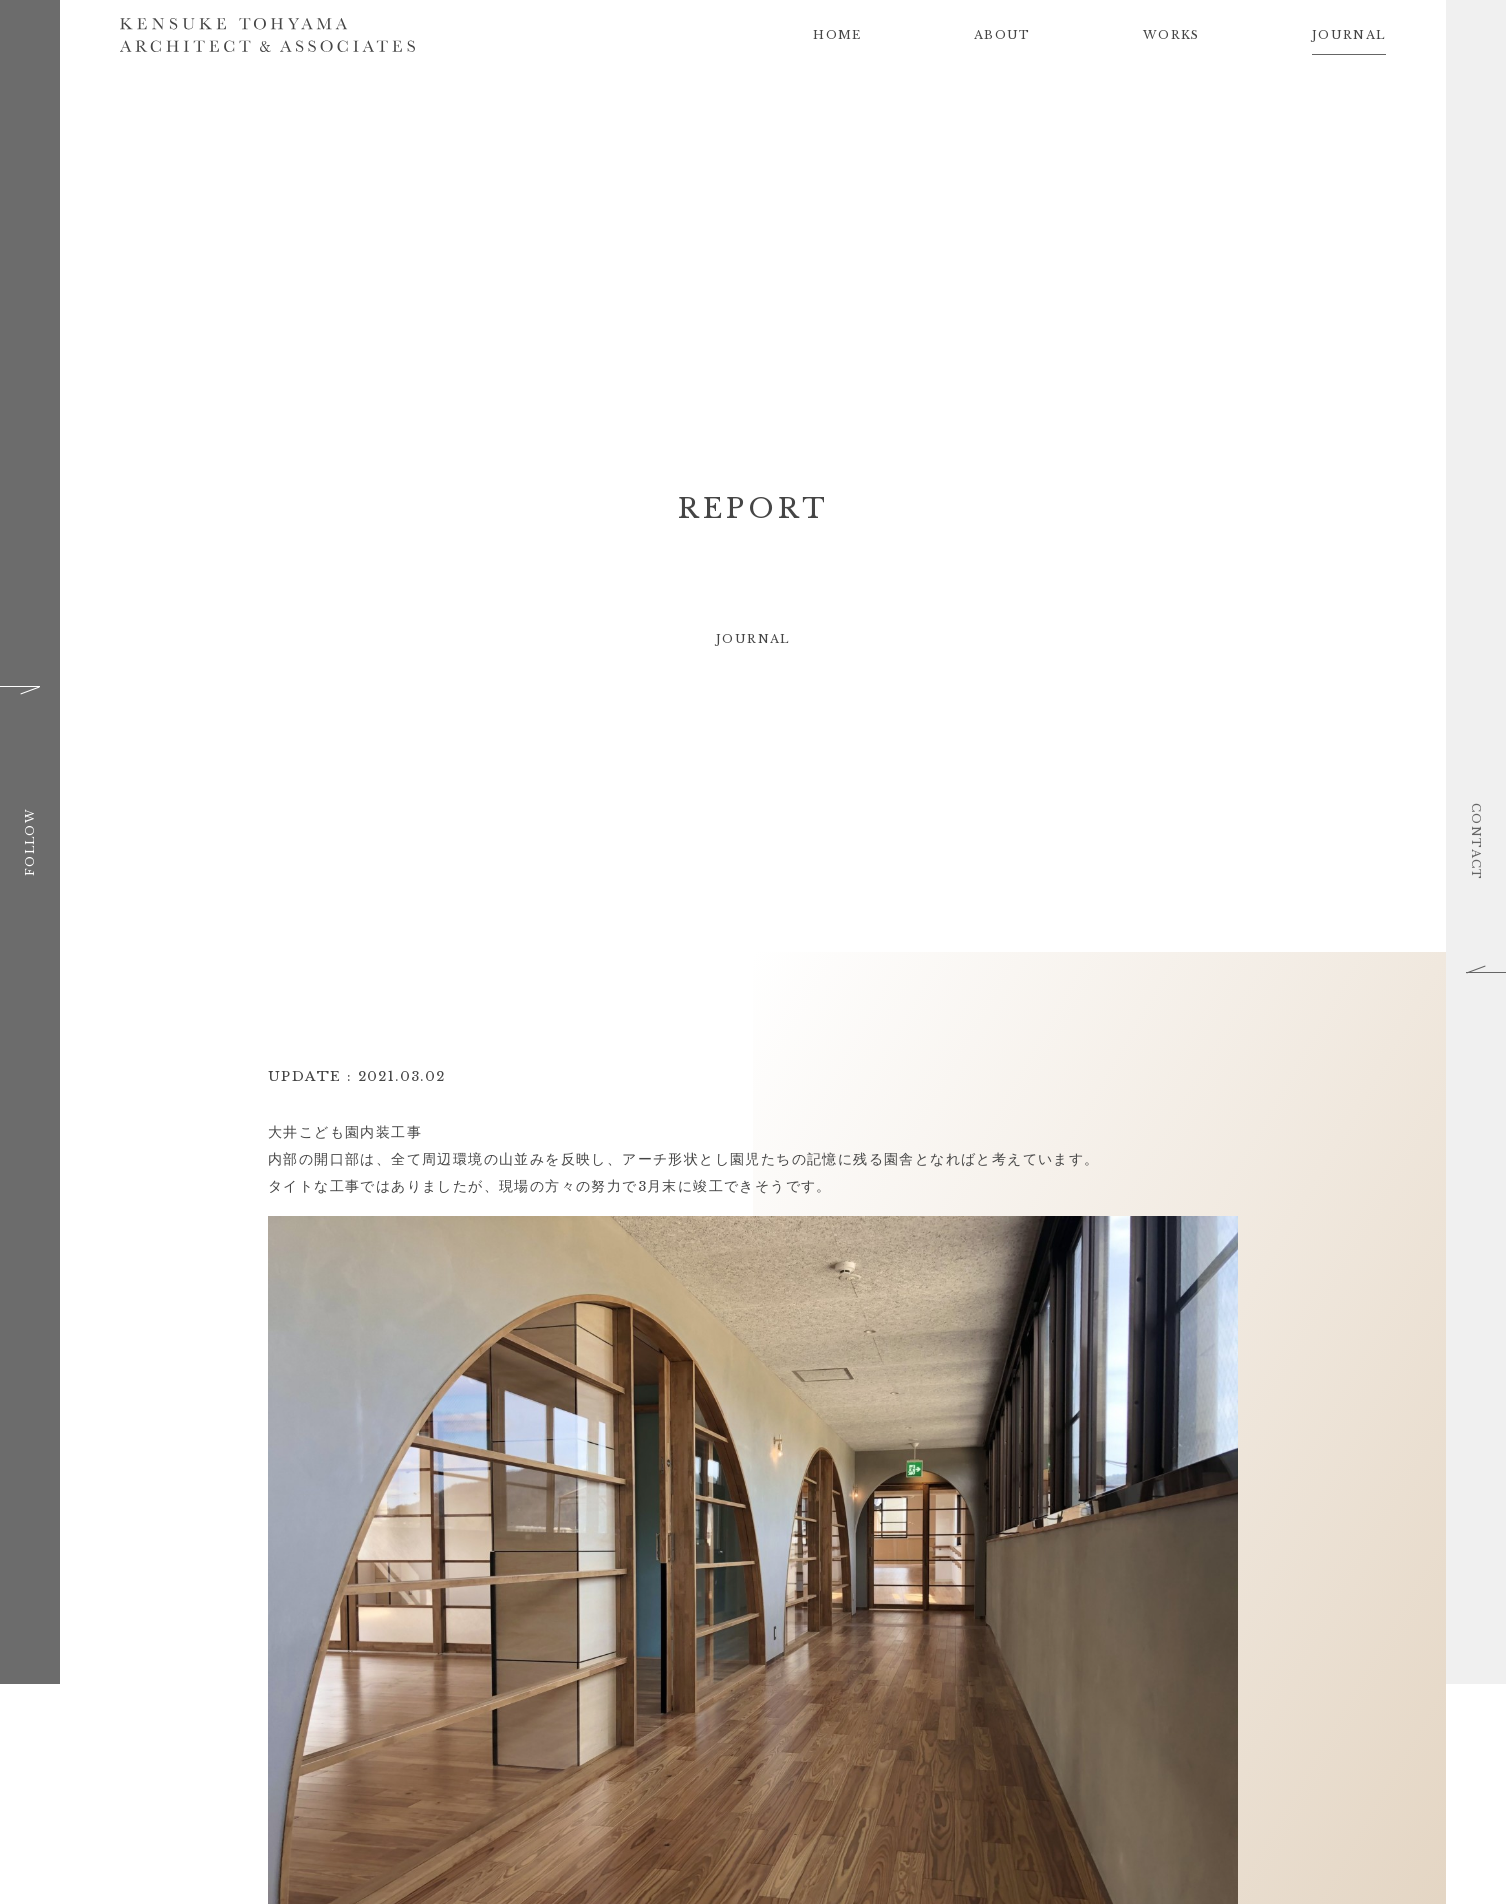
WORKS (1171, 35)
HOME (837, 35)
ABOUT (1002, 35)
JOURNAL (1349, 35)
